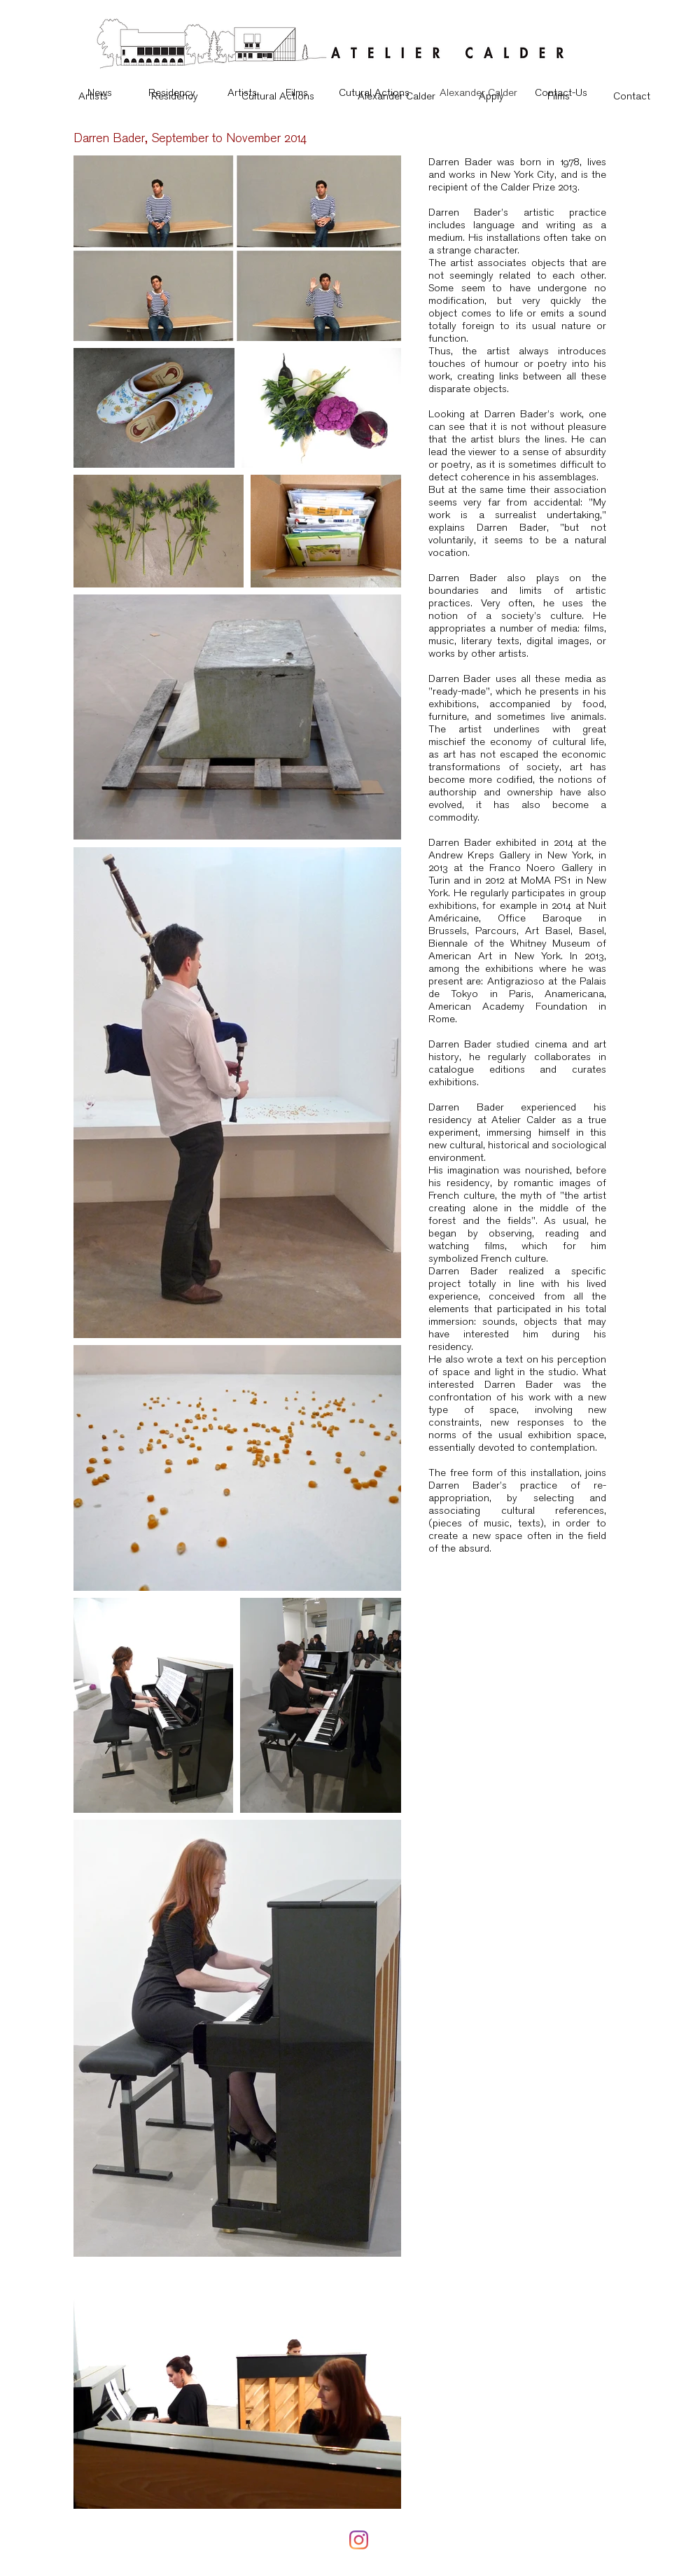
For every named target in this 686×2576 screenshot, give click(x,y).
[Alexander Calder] (478, 92)
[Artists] (242, 92)
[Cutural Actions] (374, 92)
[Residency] (171, 92)
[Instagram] (358, 2539)
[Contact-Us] (561, 92)
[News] (99, 92)
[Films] (296, 92)
